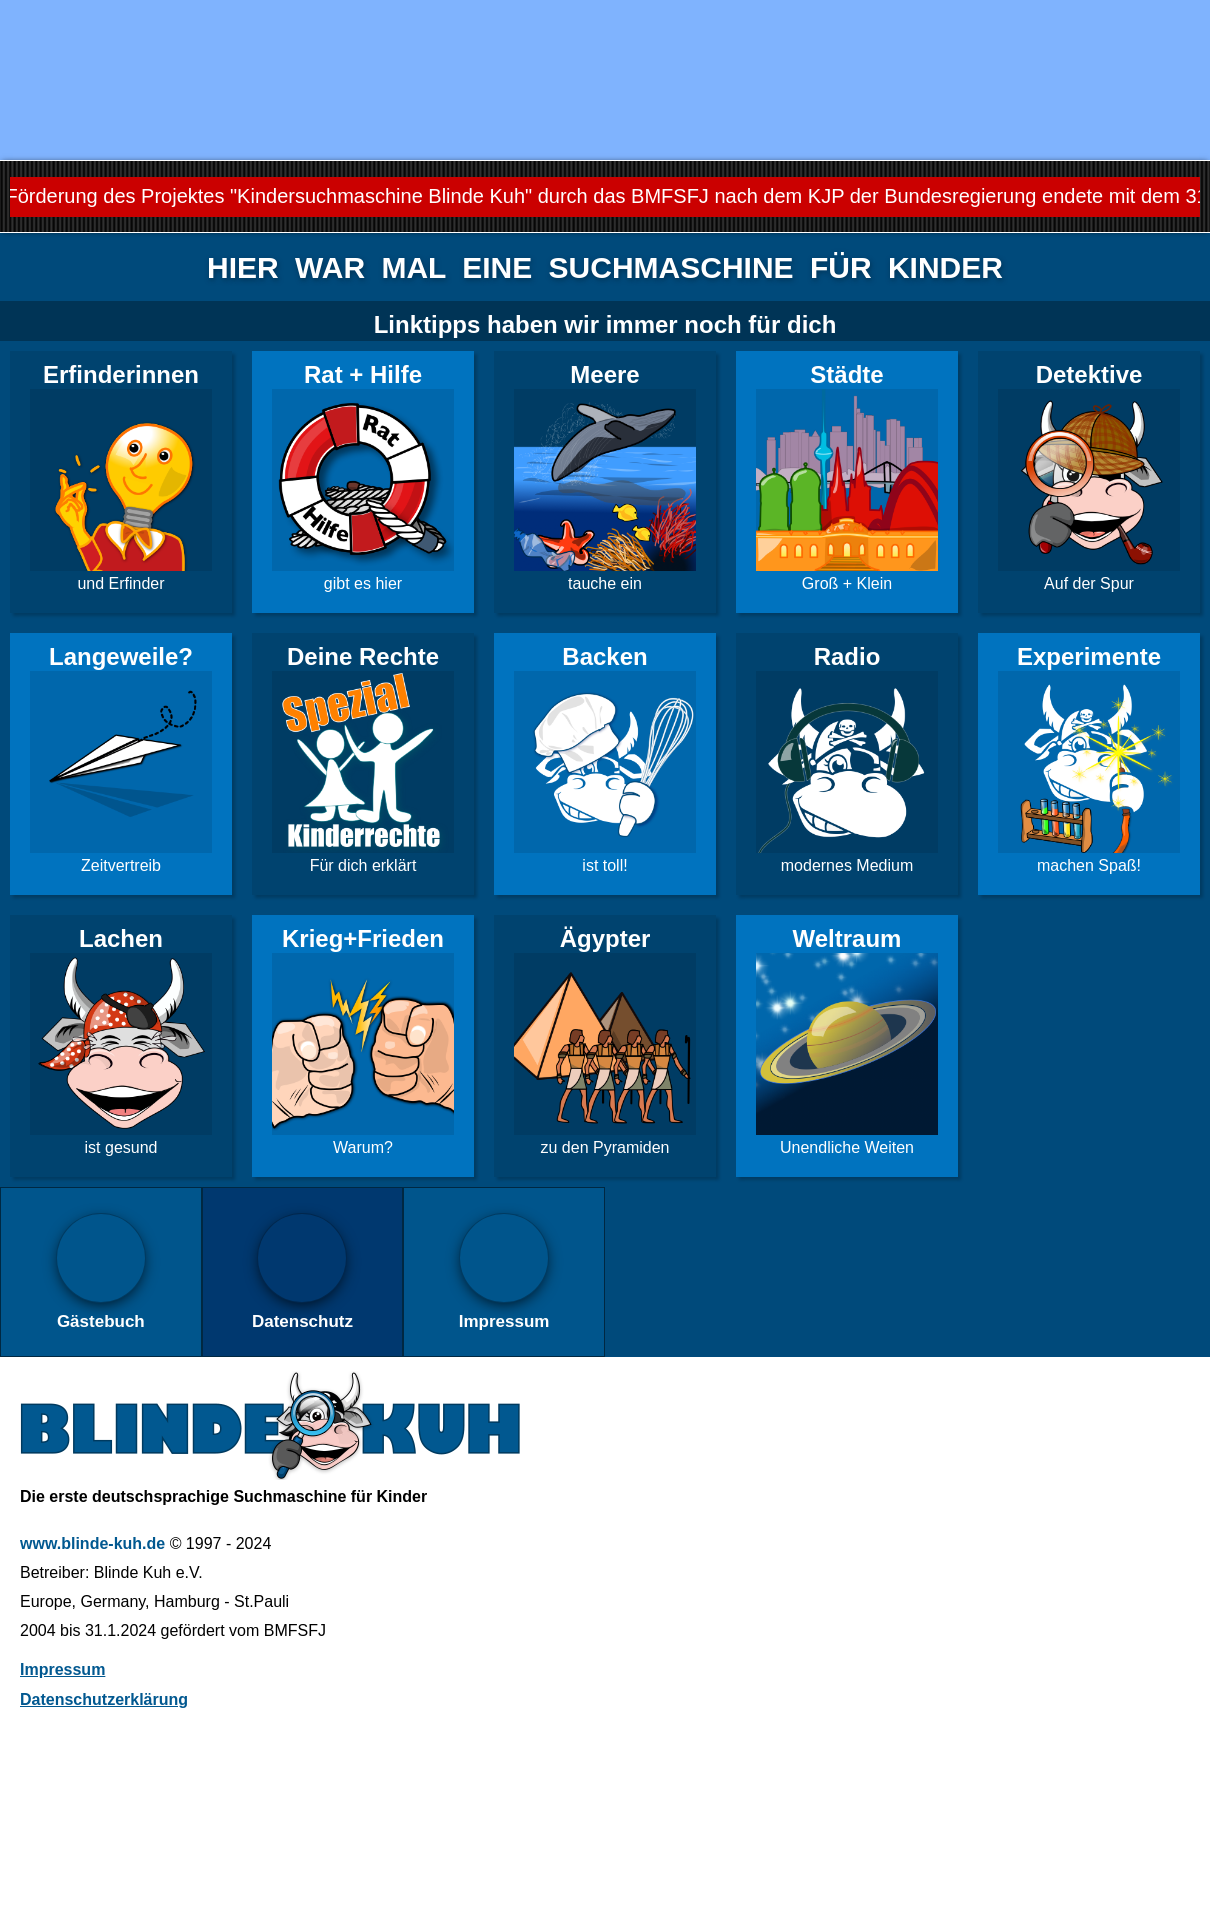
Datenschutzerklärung (104, 1699)
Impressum (62, 1669)
